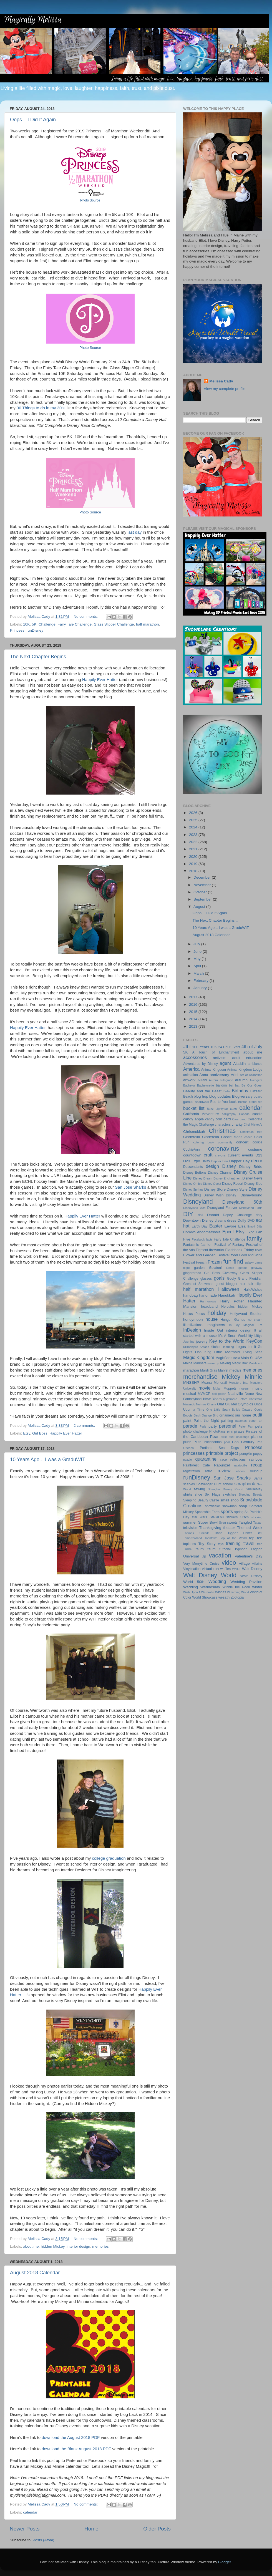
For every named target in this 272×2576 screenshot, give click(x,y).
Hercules (228, 1307)
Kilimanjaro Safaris (196, 1347)
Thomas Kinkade (196, 1533)
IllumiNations (193, 1325)
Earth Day (199, 1226)
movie (204, 1387)
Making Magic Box (234, 1363)
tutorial (225, 1549)
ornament (227, 1415)
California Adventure (201, 1114)
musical (189, 1394)
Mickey (231, 1376)
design (212, 1166)
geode (242, 1267)
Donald (213, 1215)
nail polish (219, 1393)
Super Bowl (208, 1522)
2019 (193, 864)
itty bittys (255, 1336)
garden (199, 1268)
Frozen (214, 1261)
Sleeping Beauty (250, 1494)
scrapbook (244, 1483)
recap (257, 1464)
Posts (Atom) (43, 2540)
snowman (229, 1506)
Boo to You (219, 1102)
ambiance (255, 1064)
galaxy (249, 1262)
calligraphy (229, 1114)
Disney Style (237, 1189)
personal (227, 1425)
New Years (212, 1399)
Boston (243, 1101)
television (190, 1528)
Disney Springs (193, 1189)
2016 (193, 1004)
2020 (193, 857)
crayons (220, 1155)
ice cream (255, 1319)
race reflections (233, 1459)
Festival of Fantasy (230, 1245)
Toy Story (207, 1544)
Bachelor (189, 1085)
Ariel (234, 1075)
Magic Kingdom (198, 1357)
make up (213, 1363)
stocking (256, 1517)
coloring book (203, 1142)
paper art (255, 1420)
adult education (247, 1058)
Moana (207, 1383)
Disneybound (251, 1195)
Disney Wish (213, 1195)
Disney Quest (212, 1183)
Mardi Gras (208, 1370)
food (234, 1255)
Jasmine (188, 1341)
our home (243, 1415)
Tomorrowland (192, 1538)
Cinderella (191, 1137)
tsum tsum (206, 1549)
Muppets (229, 1388)
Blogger (224, 2562)
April (197, 966)
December (202, 877)
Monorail (220, 1383)
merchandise (200, 1376)
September (203, 899)
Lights (187, 1352)
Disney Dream (202, 1178)
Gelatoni (215, 1268)
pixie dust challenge (235, 1436)
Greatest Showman (198, 1284)
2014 (193, 1019)
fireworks (216, 1250)
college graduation (108, 1858)
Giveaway (230, 1273)
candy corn (213, 1119)
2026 (193, 813)
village (244, 1563)
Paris (203, 1426)
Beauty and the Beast (202, 1091)
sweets (232, 1522)
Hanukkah (226, 1295)
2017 (193, 997)
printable (214, 1453)
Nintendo (189, 1404)
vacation (220, 1555)
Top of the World (233, 1538)
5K (34, 624)
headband (209, 1306)
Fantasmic (191, 1245)
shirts (187, 1494)
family (254, 1238)
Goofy (231, 1279)
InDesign (192, 1329)
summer (190, 1522)
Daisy (206, 1161)
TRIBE (187, 1549)
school (228, 1484)
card (227, 1119)
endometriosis (209, 1232)
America (191, 1069)
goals (219, 1278)
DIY (188, 1214)
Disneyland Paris (250, 1207)
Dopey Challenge (237, 1215)
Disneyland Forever (222, 1208)
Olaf (220, 1404)
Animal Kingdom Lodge (244, 1070)
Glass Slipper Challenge (114, 624)
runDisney (34, 630)
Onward (247, 1409)
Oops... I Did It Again (33, 119)
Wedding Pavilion (246, 1582)
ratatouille (240, 1465)
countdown (192, 1155)
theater (229, 1528)
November (202, 885)
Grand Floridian (250, 1279)
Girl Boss (39, 1433)
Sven (222, 1522)
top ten (255, 1538)
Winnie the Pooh (236, 1587)
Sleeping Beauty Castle (201, 1500)
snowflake (212, 1506)
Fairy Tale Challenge (74, 624)
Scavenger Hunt (209, 1484)
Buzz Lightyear (217, 1108)
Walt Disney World (209, 1575)
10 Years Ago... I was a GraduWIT (47, 1459)
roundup (256, 1471)
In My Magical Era (246, 1325)
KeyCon (254, 1341)
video (229, 1562)
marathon (191, 1370)
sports (227, 1511)
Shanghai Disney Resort (225, 1489)
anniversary (219, 1075)
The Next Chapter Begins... (40, 656)
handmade (208, 1295)
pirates (239, 1431)
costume (255, 1149)
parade (190, 1425)
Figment (202, 1250)
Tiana (218, 1533)
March (199, 973)
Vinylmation (192, 1569)
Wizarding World (238, 1592)
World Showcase (204, 1597)
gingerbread (192, 1273)
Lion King (203, 1352)
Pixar (214, 1437)
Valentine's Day (248, 1556)
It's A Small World (232, 1336)
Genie (230, 1267)
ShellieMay (254, 1489)
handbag (190, 1295)
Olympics (245, 1404)
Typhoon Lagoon (248, 1549)
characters (223, 1124)
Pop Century (243, 1442)
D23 (258, 1155)
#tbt (187, 1046)
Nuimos (201, 1404)
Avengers (256, 1080)
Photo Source (90, 200)
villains (257, 1564)
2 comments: (85, 1425)
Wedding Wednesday (201, 1587)
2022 (193, 842)
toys (221, 1544)
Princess (17, 630)
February (201, 981)
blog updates (220, 1096)
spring (238, 1512)
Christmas (222, 1130)
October (200, 892)
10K (26, 624)
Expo (250, 1232)
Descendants (193, 1167)
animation (190, 1075)
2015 (193, 1012)
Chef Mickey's (253, 1124)
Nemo (249, 1394)
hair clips (255, 1284)
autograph (226, 1080)
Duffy (242, 1220)
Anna (203, 1075)
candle (257, 1114)
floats (258, 1250)
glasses (206, 1279)
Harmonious (208, 1301)
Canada (244, 1114)
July (197, 944)
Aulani (202, 1080)
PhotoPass (217, 1431)
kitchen (216, 1347)
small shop (229, 1500)
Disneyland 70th (194, 1207)
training (233, 1543)
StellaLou (217, 1517)
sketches (229, 1494)
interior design (78, 2246)
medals (235, 1370)
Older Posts (157, 2529)
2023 (193, 835)
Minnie (253, 1376)
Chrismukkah (194, 1132)
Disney (229, 1166)
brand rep (255, 1101)
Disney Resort (232, 1184)
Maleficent (255, 1363)
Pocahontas (212, 1442)
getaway (256, 1267)
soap (243, 1506)
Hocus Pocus (194, 1314)
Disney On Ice (192, 1183)
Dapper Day (239, 1161)
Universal (191, 1556)
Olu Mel (231, 1404)
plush (187, 1442)
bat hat (234, 1085)
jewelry (202, 1341)
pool (227, 1442)
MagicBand (223, 1358)
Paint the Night (206, 1421)
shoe (198, 1494)
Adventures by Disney (200, 1064)
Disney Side (253, 1184)
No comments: (86, 616)
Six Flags (212, 1494)
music (257, 1388)
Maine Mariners (194, 1363)
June (198, 951)
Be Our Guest (251, 1085)
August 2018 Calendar (35, 2272)
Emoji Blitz (254, 1226)
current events (240, 1155)
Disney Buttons (194, 1172)
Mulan (217, 1388)
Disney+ (232, 1195)
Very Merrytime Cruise (201, 1564)
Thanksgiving (210, 1528)
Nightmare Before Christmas (242, 1399)
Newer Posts (24, 2529)
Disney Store (215, 1189)
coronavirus (223, 1148)
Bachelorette (205, 1085)
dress (231, 1220)
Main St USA (251, 1358)
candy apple (193, 1119)
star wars (199, 1517)
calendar (30, 2512)
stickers (232, 1517)
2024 (193, 827)
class (238, 1137)
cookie (257, 1142)
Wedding (217, 1581)
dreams (220, 1221)
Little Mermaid (227, 1352)
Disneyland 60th (242, 1201)
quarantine (205, 1458)
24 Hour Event (229, 1047)
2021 (193, 849)
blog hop (201, 1096)
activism (219, 1058)
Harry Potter (232, 1301)
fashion (206, 1244)
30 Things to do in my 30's (41, 408)
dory (259, 1215)
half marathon (147, 624)
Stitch (244, 1517)
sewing (199, 1489)
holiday (216, 1312)
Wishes (220, 1592)
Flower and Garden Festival (206, 1255)
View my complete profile (224, 389)
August (199, 906)
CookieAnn (191, 1149)
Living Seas (252, 1352)
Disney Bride (250, 1167)
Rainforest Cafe (196, 1465)
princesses (194, 1453)
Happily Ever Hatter (100, 679)
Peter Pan (246, 1426)
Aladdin (239, 1064)
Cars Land (239, 1119)
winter (257, 1587)
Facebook (198, 1239)
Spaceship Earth (207, 1512)
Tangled (245, 1522)
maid (236, 1358)
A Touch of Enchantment (215, 1052)
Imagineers (215, 1325)
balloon (221, 1085)
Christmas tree (251, 1131)
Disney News (252, 1178)
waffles (225, 1569)
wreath (224, 1597)
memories (100, 2246)
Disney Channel (220, 1172)
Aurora (213, 1080)
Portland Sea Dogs (219, 1448)
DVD (251, 1221)
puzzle (187, 1459)
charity (237, 1124)
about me (31, 2246)
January (200, 988)
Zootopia (237, 1597)
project (231, 1453)
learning (228, 1347)
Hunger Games (233, 1320)
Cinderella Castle (217, 1137)
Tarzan (257, 1522)
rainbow (255, 1459)
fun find (233, 1261)
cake (233, 1109)
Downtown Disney (198, 1220)
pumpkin (245, 1454)
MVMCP (204, 1394)
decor (256, 1160)
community (225, 1142)
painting (227, 1421)
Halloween (228, 1289)
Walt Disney (252, 1569)
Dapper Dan (219, 1161)
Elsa (241, 1226)
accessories (195, 1057)
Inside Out (213, 1330)
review (224, 1470)
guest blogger (226, 1284)
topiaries (189, 1544)
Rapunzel (222, 1465)
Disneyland (198, 1201)
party (212, 1426)
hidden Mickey (52, 2246)
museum (244, 1388)
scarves (189, 1484)
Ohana (211, 1404)
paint (187, 1420)
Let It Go (255, 1347)
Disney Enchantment (227, 1178)
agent (225, 1063)
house (211, 1319)
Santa (257, 1478)
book (232, 1102)
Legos (241, 1347)
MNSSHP (191, 1382)
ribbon (240, 1471)
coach (248, 1137)
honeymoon (193, 1319)
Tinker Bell (252, 1533)
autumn (241, 1080)
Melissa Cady (221, 381)
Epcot (228, 1231)
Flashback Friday (239, 1250)
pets (259, 1426)
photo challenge (195, 1431)
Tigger (232, 1533)
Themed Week (249, 1528)
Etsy (26, 1433)
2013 (193, 1026)
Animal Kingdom (213, 1070)
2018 (193, 871)
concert (242, 1142)
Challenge (47, 624)
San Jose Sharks (130, 1187)
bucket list (193, 1108)
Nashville (235, 1394)
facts (209, 1239)
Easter (215, 1225)
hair (242, 1284)
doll (200, 1215)
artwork (189, 1080)
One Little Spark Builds (223, 1409)
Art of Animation (251, 1075)
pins (230, 1431)
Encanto (189, 1232)
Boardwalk (202, 1101)
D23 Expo (191, 1161)
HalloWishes (253, 1290)
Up (204, 1556)
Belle (226, 1091)
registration (191, 1471)
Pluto (198, 1442)
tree (259, 1544)
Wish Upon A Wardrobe (198, 1592)
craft (208, 1154)
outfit (257, 1414)
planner (256, 1437)
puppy (257, 1454)
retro (208, 1471)
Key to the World (227, 1341)
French (201, 1262)
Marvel (223, 1370)
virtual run (210, 1569)
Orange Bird (210, 1415)
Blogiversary (242, 1096)
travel (249, 1543)
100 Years (200, 1047)
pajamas (241, 1420)
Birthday (240, 1090)
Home (91, 2529)
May (197, 959)
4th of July (251, 1046)
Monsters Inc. (238, 1382)
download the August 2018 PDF (71, 2437)
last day (134, 532)
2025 (193, 820)
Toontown (211, 1538)
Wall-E (236, 1569)
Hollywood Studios (246, 1314)
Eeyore (230, 1226)
